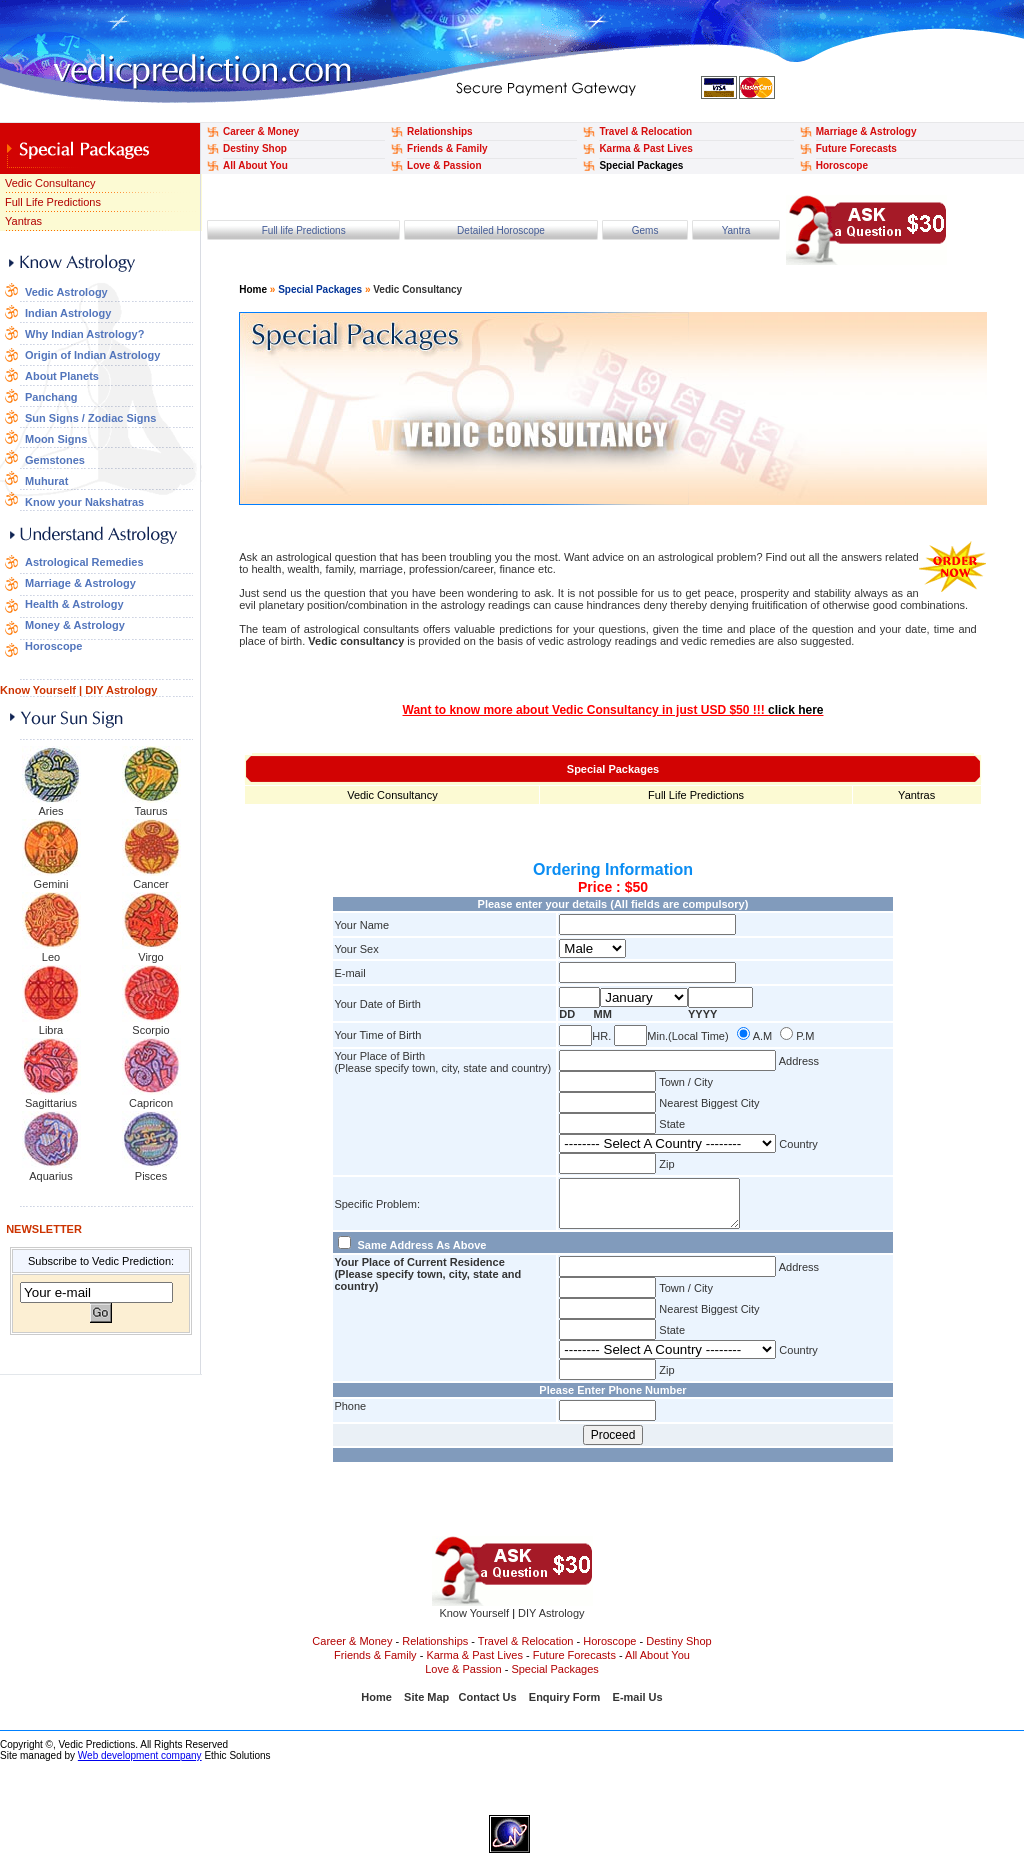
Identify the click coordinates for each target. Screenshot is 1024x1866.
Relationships (440, 131)
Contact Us (488, 1706)
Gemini (51, 884)
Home (253, 289)
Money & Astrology (75, 625)
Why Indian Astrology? (84, 334)
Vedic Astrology (66, 292)
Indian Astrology (68, 313)
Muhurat (46, 481)
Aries (50, 811)
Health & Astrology (74, 604)
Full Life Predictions (53, 202)
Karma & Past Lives (645, 148)
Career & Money (261, 131)
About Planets (62, 376)
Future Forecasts (856, 148)
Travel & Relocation (645, 131)
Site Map (426, 1706)
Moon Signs (56, 439)
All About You (255, 165)
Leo (51, 957)
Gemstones (55, 460)
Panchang (51, 397)
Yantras (23, 221)
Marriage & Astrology (866, 131)
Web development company (140, 1764)
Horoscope (842, 165)
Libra (51, 1030)
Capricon (151, 1103)
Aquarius (50, 1176)
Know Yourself (38, 690)
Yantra (736, 230)
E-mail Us (638, 1706)
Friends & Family (447, 148)
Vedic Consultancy (50, 183)
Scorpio (150, 1030)
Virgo (150, 957)
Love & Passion (444, 165)
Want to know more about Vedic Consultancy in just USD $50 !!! (613, 710)
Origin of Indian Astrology (92, 355)
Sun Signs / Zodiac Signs (90, 418)
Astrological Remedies (84, 562)
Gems (645, 230)
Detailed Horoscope (501, 230)
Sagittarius (51, 1103)
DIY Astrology (121, 690)
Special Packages (641, 165)
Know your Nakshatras (84, 502)
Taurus (150, 811)
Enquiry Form (565, 1706)
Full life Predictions (304, 230)
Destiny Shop (255, 148)
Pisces (151, 1176)
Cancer (150, 884)
